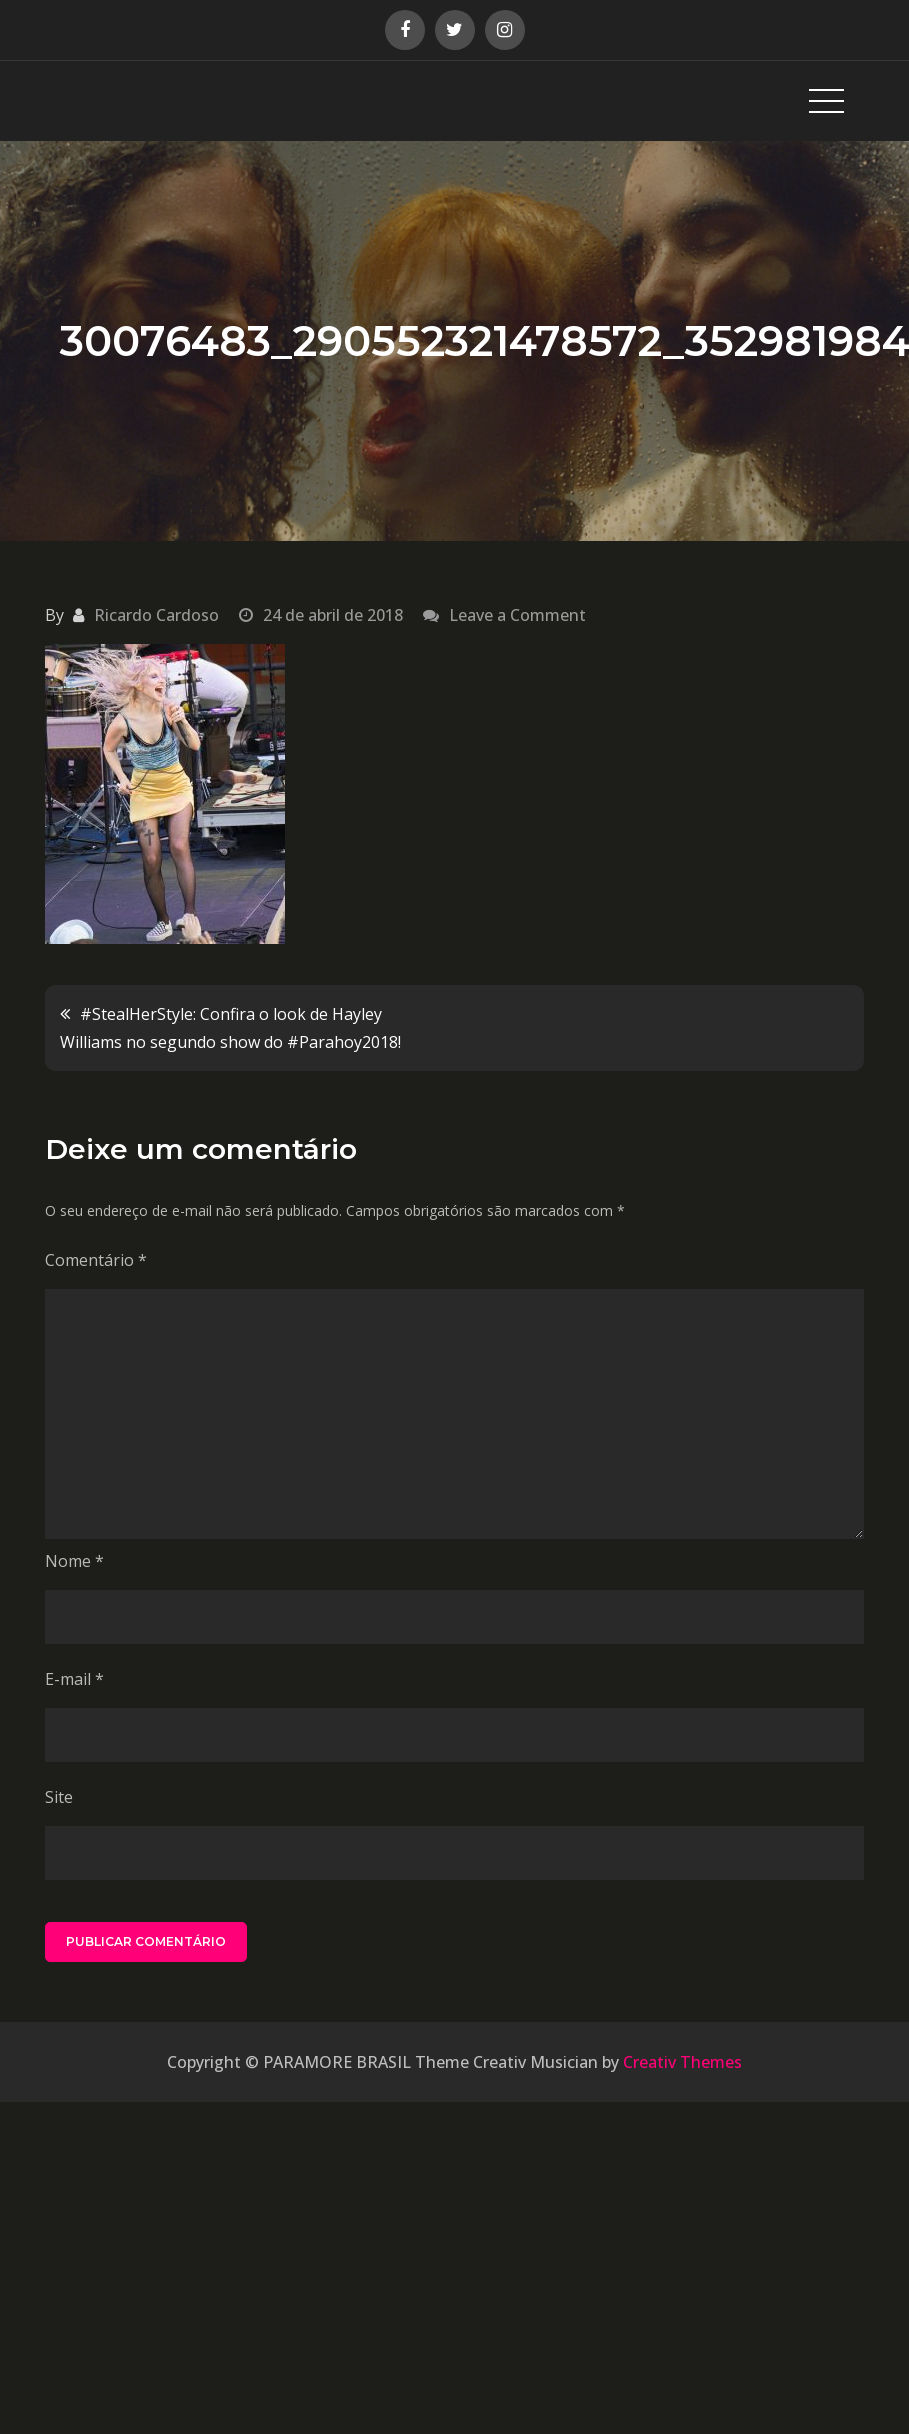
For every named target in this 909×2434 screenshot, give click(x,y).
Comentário (96, 1260)
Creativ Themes (682, 2062)
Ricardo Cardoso (156, 615)
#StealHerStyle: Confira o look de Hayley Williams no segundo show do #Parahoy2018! (230, 1028)
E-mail (74, 1679)
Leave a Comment (517, 615)
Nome (74, 1561)
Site (59, 1797)
